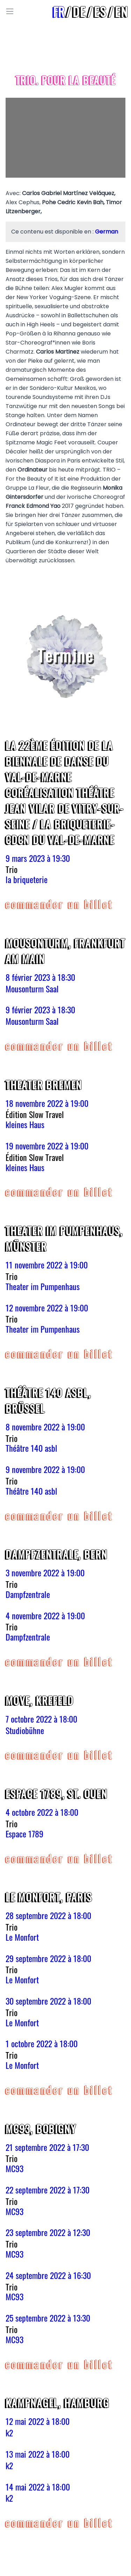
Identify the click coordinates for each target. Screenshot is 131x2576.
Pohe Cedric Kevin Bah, (74, 202)
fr (59, 11)
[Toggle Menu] (9, 11)
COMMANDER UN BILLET (60, 904)
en (121, 11)
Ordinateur (32, 470)
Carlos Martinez (57, 352)
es (100, 11)
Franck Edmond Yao (33, 506)
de (79, 11)
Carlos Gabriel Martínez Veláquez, (68, 193)
